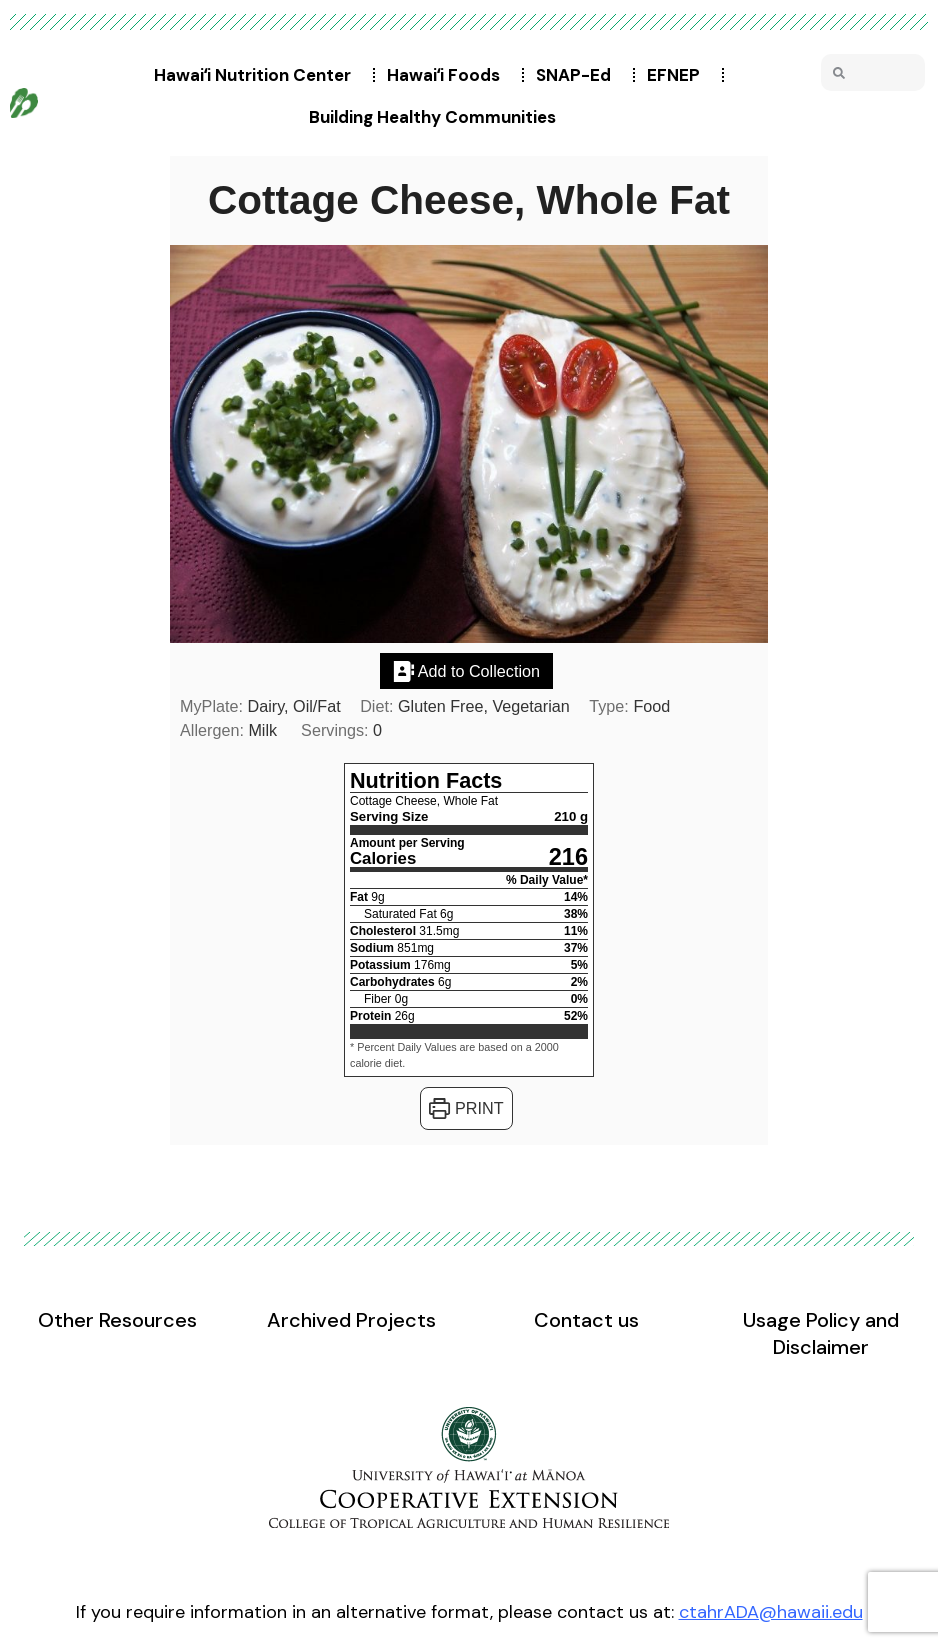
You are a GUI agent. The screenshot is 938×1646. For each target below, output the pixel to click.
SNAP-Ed (578, 75)
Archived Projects (351, 1320)
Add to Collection (466, 671)
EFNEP (678, 75)
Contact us (586, 1320)
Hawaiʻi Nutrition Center (257, 75)
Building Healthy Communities (437, 117)
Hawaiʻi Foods (448, 75)
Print (466, 1108)
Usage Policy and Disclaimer (821, 1334)
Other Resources (117, 1320)
